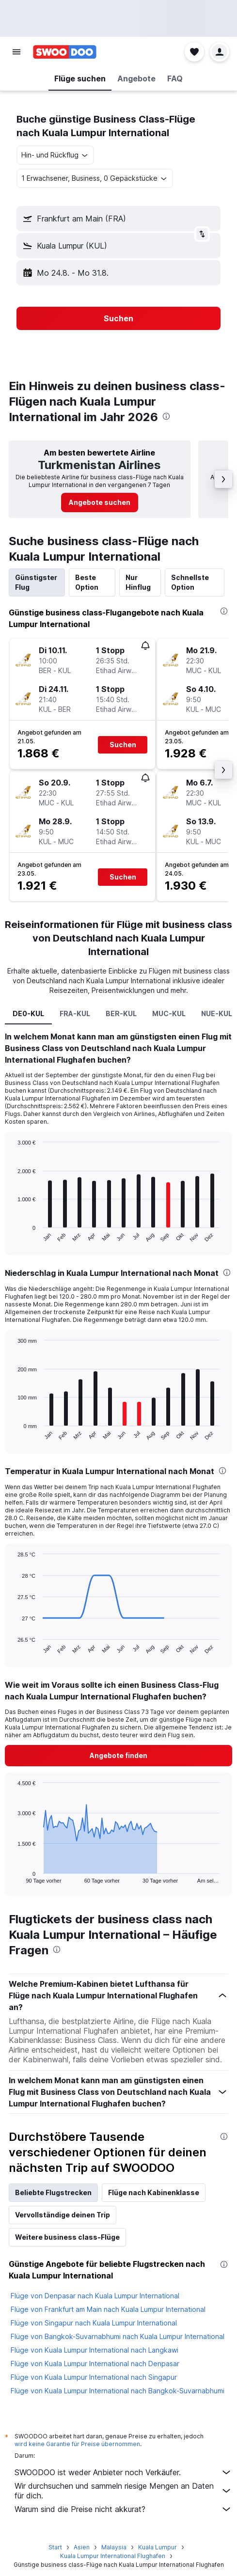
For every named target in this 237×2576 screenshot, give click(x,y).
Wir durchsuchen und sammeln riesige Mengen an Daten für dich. (123, 2490)
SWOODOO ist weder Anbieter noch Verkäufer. (123, 2472)
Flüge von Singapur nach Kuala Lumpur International (94, 2323)
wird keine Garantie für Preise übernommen (77, 2444)
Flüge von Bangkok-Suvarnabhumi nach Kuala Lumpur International (117, 2336)
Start (55, 2547)
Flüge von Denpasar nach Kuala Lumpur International (95, 2296)
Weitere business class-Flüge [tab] (67, 2237)
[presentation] (166, 416)
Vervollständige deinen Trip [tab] (62, 2215)
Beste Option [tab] (86, 582)
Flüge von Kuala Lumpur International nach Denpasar (95, 2363)
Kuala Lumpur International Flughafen (112, 2556)
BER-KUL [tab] (121, 1013)
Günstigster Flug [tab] (36, 582)
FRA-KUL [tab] (75, 1013)
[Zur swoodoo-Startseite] (64, 52)
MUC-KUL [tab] (169, 1013)
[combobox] (55, 155)
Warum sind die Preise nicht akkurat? (123, 2509)
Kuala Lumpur (157, 2547)
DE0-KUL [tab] (28, 1013)
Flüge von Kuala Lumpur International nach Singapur (94, 2377)
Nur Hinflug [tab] (138, 582)
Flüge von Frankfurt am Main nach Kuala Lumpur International (108, 2309)
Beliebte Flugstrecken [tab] (53, 2192)
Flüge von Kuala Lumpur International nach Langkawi (94, 2350)
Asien (82, 2547)
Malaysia (113, 2547)
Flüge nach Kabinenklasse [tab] (153, 2192)
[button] (16, 52)
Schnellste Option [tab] (190, 582)
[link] (99, 502)
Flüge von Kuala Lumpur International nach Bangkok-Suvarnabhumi (117, 2391)
